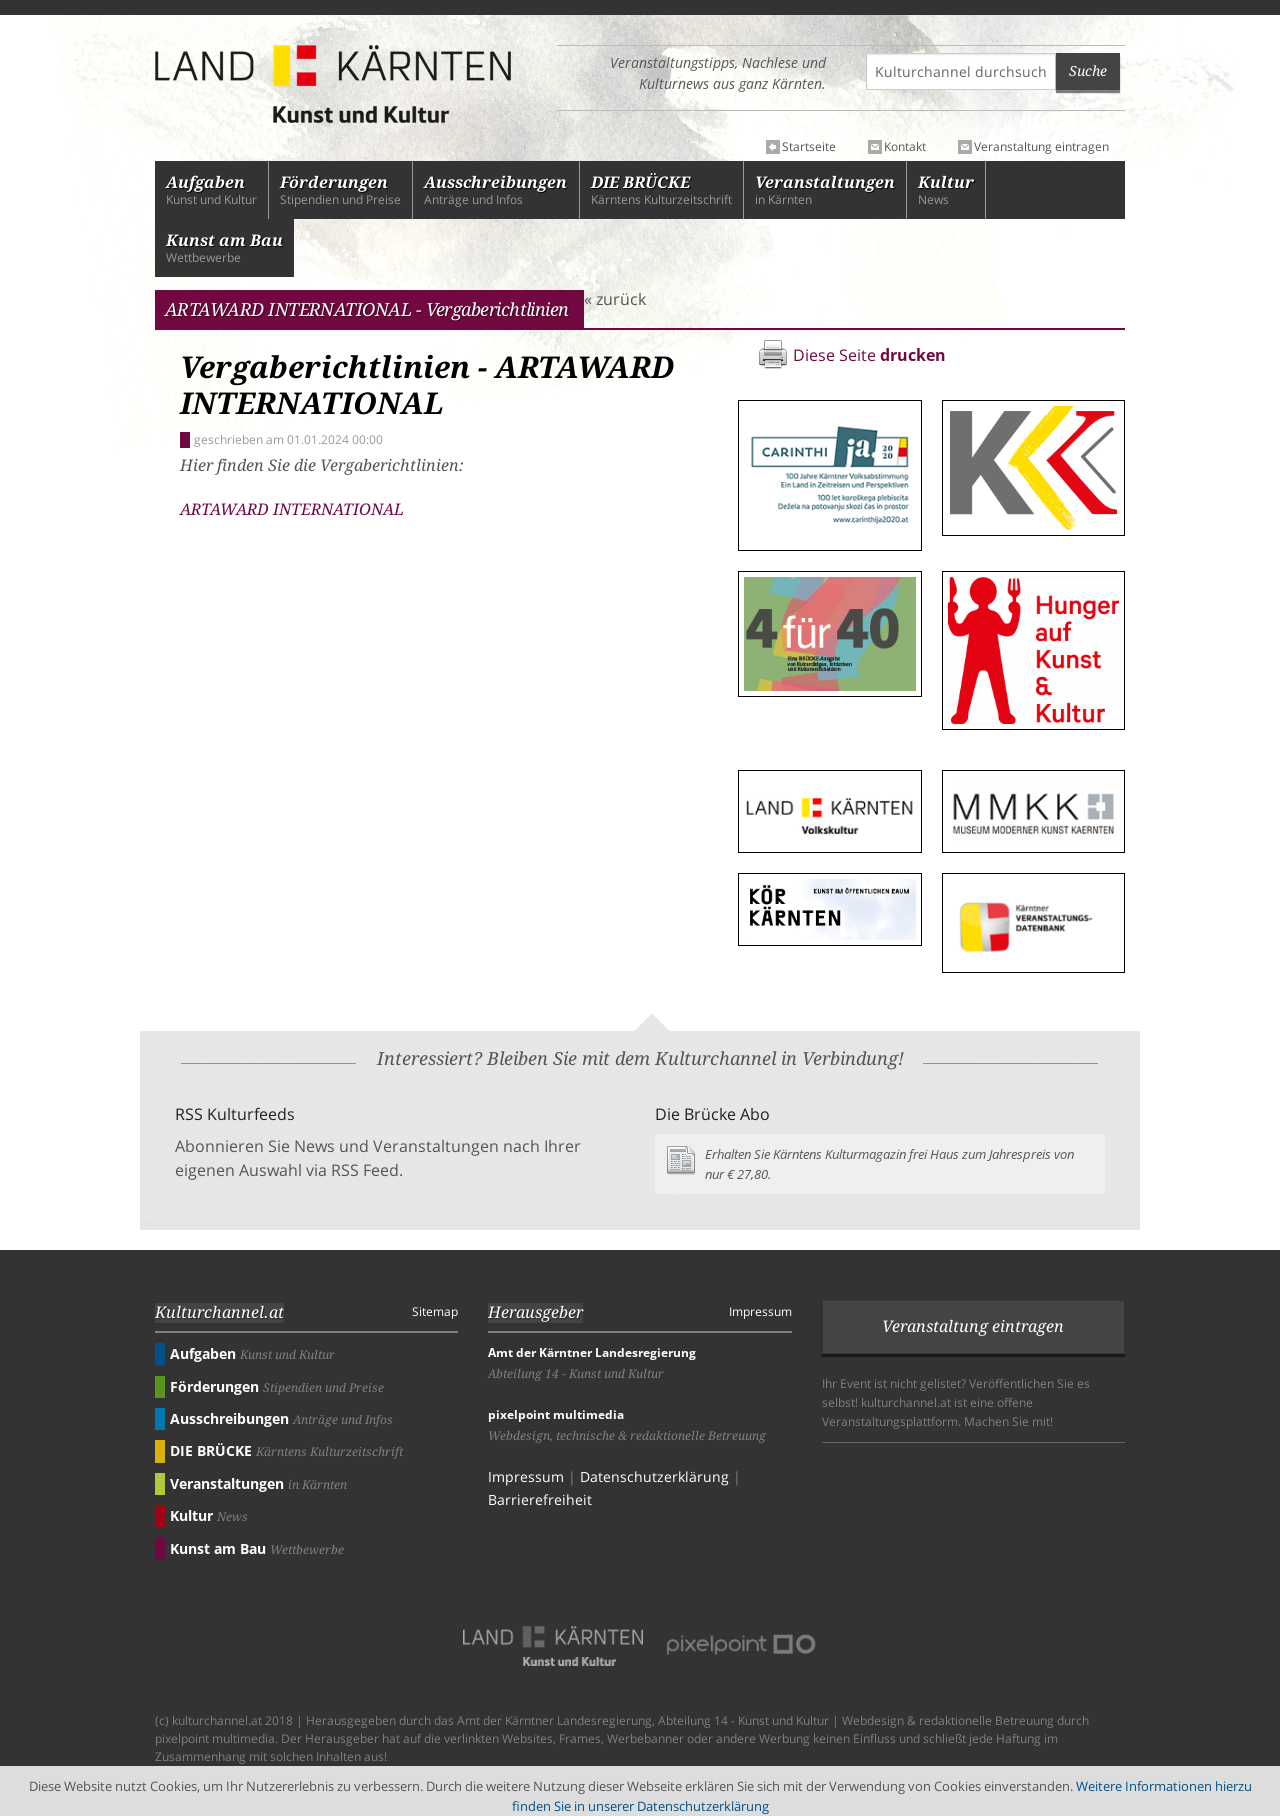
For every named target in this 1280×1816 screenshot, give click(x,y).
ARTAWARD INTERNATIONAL (292, 509)
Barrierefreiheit (540, 1499)
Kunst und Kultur (211, 190)
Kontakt (905, 147)
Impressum (760, 1311)
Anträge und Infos (495, 190)
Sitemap (435, 1311)
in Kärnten (825, 190)
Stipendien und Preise (340, 190)
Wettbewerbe (224, 248)
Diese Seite (869, 355)
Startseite (809, 147)
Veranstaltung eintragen (1041, 147)
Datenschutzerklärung (654, 1476)
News (946, 190)
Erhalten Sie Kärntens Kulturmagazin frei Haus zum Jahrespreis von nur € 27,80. (889, 1164)
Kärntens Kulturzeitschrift (661, 190)
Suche (1088, 71)
